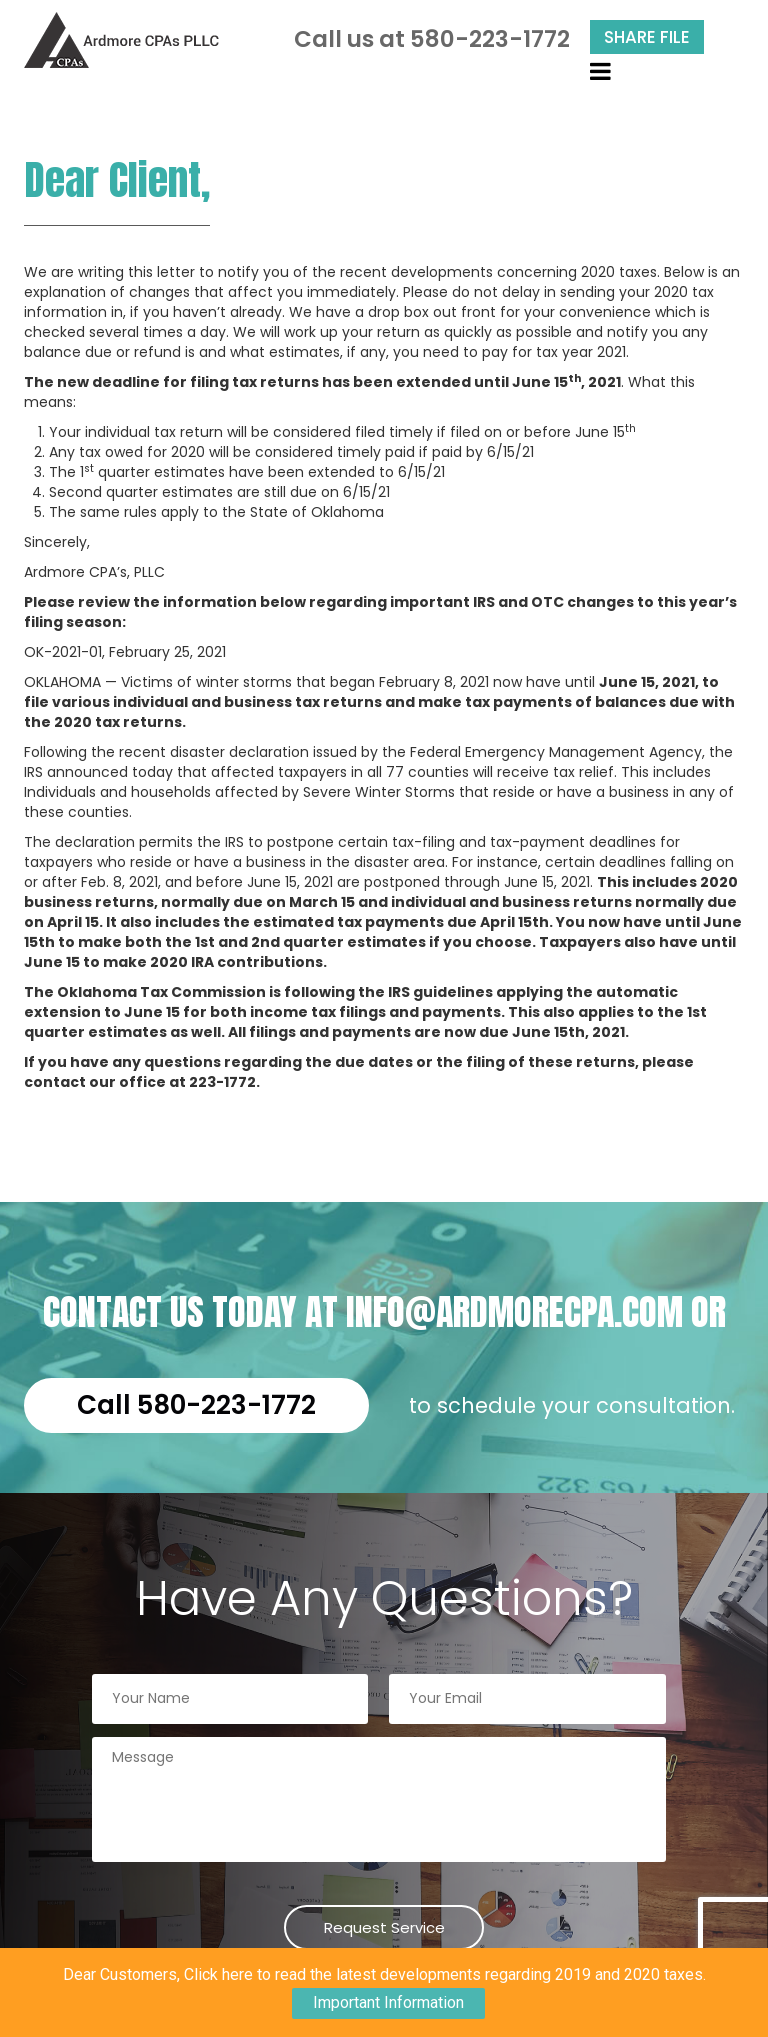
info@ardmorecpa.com (514, 1312)
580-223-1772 (490, 39)
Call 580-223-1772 (196, 1405)
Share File (647, 37)
